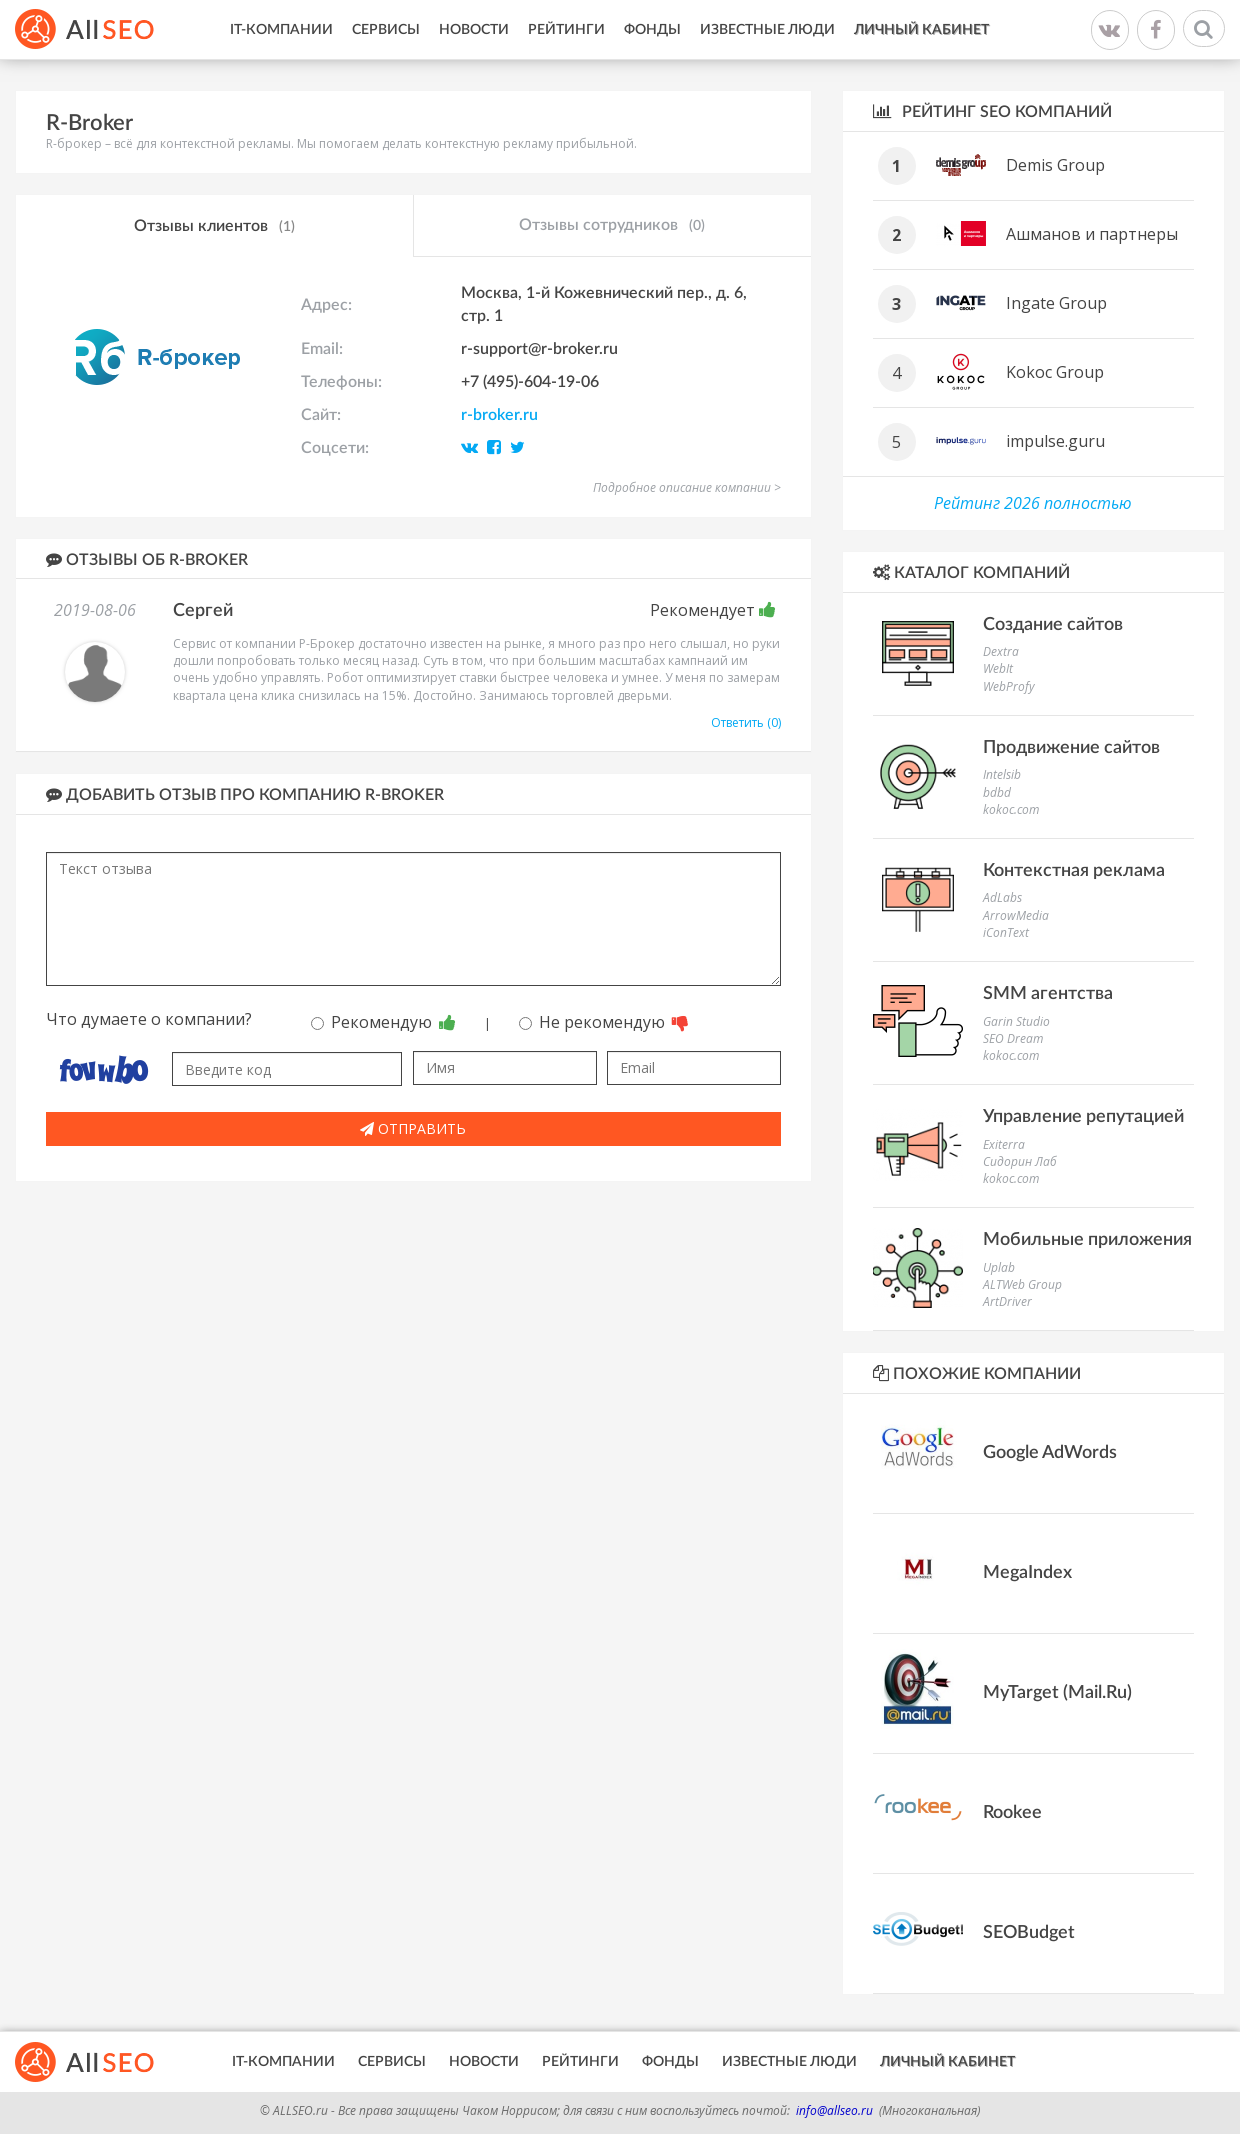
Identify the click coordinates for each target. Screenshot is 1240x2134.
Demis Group (1055, 165)
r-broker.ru (499, 415)
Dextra (1001, 651)
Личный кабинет (921, 30)
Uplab (999, 1267)
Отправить (413, 1128)
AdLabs (1002, 897)
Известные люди (767, 30)
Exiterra (1004, 1144)
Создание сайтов (1053, 625)
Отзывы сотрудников (612, 226)
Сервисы (386, 30)
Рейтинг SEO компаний (992, 111)
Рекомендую (383, 1022)
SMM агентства (1048, 994)
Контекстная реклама (1074, 871)
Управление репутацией (1083, 1117)
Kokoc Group (1055, 372)
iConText (1006, 932)
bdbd (997, 792)
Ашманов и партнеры (1092, 234)
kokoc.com (1011, 809)
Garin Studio (1016, 1021)
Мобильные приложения (1087, 1240)
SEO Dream (1013, 1038)
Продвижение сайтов (1071, 748)
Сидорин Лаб (1020, 1161)
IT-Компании (281, 30)
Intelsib (1002, 774)
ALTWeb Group (1022, 1284)
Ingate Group (1056, 303)
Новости (474, 30)
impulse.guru (1055, 441)
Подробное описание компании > (687, 487)
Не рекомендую (604, 1022)
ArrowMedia (1016, 915)
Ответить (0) (746, 722)
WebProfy (1009, 686)
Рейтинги (566, 30)
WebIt (998, 668)
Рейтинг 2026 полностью (1033, 503)
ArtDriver (1007, 1301)
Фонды (652, 30)
